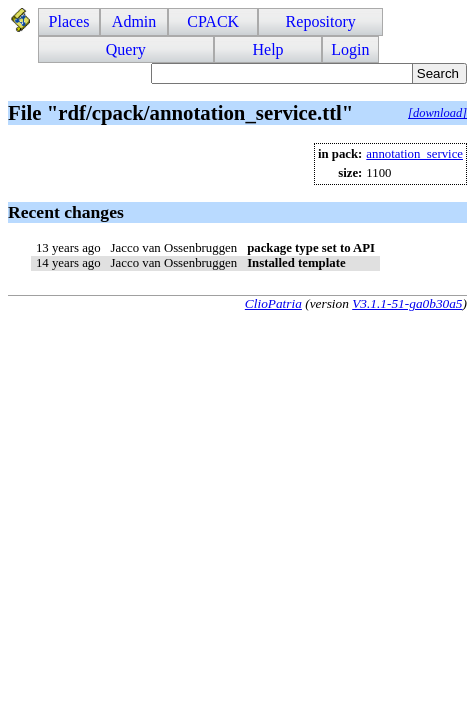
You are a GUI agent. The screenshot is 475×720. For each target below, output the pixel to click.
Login (350, 49)
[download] (437, 113)
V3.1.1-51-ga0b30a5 (407, 303)
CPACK (213, 21)
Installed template (296, 263)
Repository (321, 21)
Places (69, 21)
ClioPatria (273, 303)
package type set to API (311, 248)
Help (267, 49)
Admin (134, 21)
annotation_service (414, 154)
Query (126, 49)
